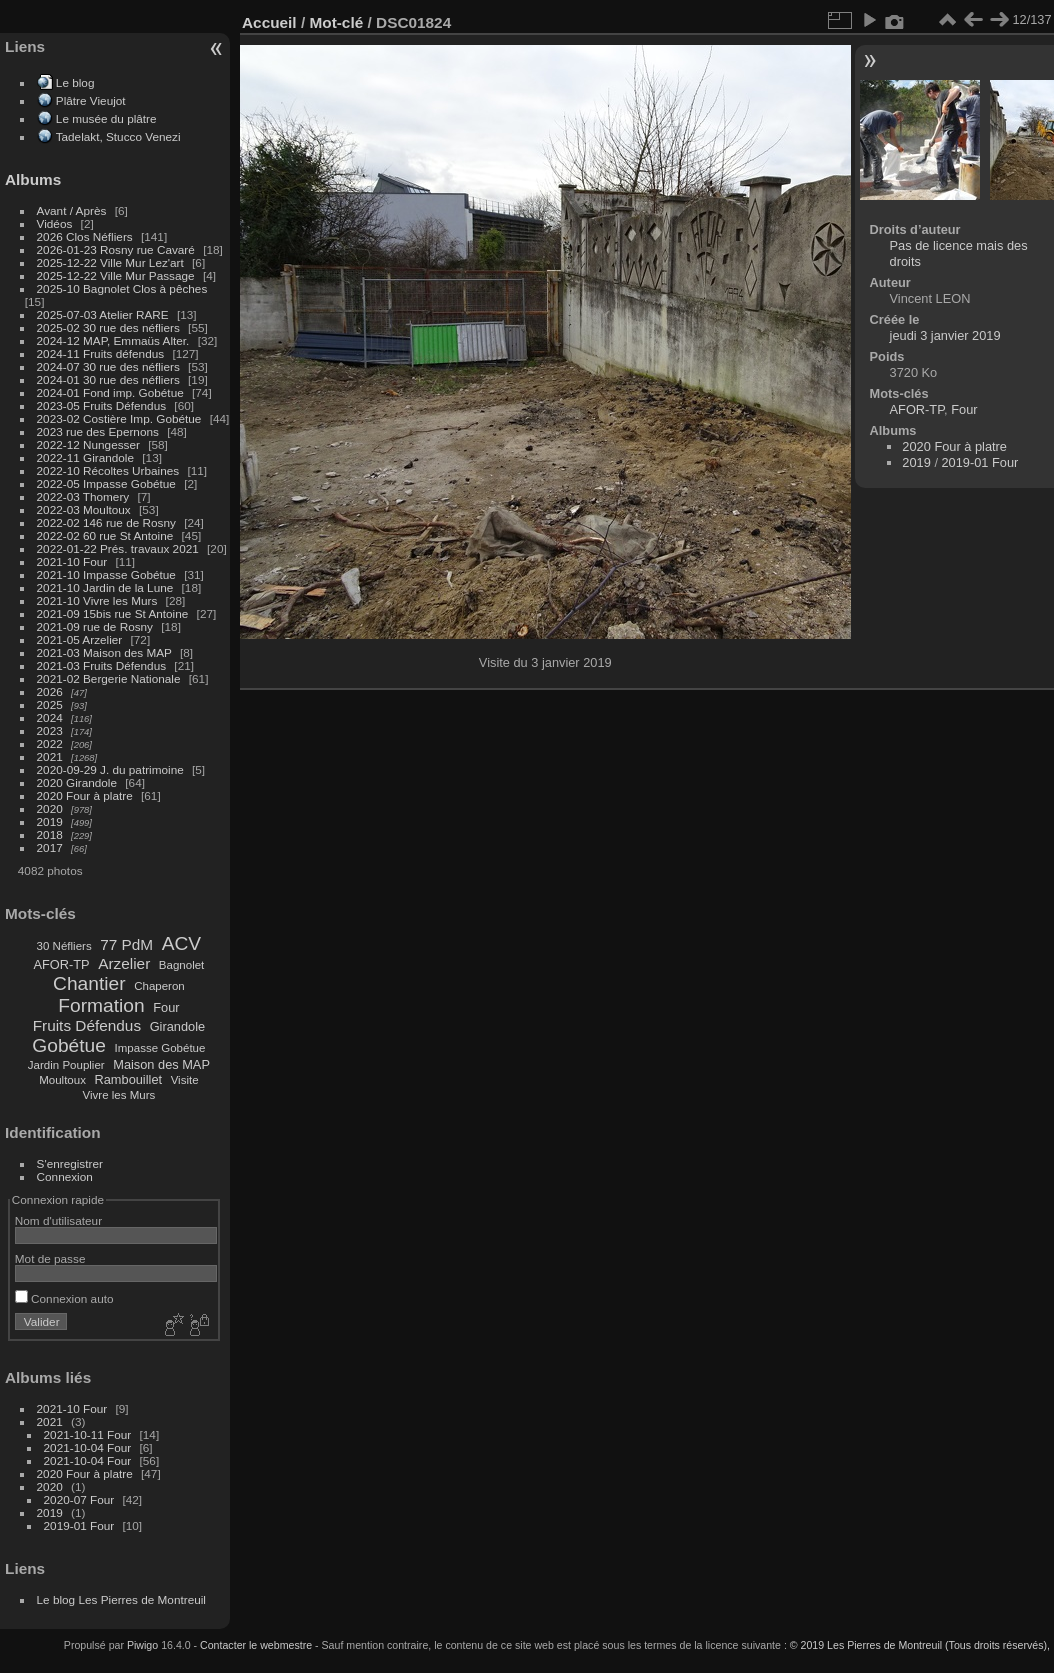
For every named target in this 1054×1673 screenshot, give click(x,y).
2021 (50, 756)
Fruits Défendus (87, 1025)
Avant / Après (72, 210)
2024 (50, 717)
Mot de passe (50, 1258)
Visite (185, 1080)
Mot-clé (336, 22)
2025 (50, 704)
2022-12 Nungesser (88, 444)
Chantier (89, 983)
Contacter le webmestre (256, 1645)
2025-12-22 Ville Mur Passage (116, 275)
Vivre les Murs (119, 1095)
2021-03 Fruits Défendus (102, 665)
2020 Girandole (77, 782)
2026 (50, 691)
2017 (50, 847)
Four (166, 1007)
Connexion (65, 1176)
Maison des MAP (161, 1064)
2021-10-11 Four (88, 1434)
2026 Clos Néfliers (85, 236)
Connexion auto (64, 1298)
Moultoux (62, 1080)
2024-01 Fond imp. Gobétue (110, 392)
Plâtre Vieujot (91, 100)
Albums (33, 179)
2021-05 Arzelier (80, 639)
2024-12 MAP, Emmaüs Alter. (113, 340)
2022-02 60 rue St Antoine (105, 535)
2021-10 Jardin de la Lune (105, 587)
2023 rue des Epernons (98, 431)
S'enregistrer (70, 1163)
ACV (181, 943)
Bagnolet (181, 965)
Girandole (178, 1026)
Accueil (269, 22)
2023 (50, 730)
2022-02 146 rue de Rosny (106, 522)
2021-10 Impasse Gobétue (106, 574)
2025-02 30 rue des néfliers (108, 327)
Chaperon (159, 986)
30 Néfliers (64, 946)
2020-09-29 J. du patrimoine (110, 769)
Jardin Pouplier (66, 1065)
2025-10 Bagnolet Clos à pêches (122, 288)
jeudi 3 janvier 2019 (945, 335)
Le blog (75, 82)
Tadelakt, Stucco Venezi (118, 136)
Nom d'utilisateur (58, 1220)
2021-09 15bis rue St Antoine (113, 613)
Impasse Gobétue (160, 1048)
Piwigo (142, 1645)
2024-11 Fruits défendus (101, 353)
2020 (50, 808)
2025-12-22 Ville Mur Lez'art (110, 262)
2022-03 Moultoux (84, 509)
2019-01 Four (79, 1525)
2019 (50, 821)
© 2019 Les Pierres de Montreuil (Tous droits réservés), (920, 1645)
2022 (50, 743)
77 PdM (126, 944)
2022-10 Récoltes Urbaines (108, 470)
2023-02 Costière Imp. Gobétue (119, 418)
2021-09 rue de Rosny (95, 626)
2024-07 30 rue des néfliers (108, 366)
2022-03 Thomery (83, 496)
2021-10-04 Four (88, 1447)
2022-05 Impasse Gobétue (106, 483)
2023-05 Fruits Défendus (102, 405)
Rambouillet (129, 1079)
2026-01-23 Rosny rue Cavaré (116, 249)
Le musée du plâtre (106, 118)
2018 (50, 834)
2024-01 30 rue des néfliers (110, 379)
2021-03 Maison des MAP (104, 652)
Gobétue (69, 1045)
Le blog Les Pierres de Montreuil (121, 1599)
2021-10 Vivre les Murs (97, 600)
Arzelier (124, 963)
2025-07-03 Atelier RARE (103, 314)
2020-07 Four (79, 1499)
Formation (101, 1005)
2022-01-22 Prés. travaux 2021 (118, 548)
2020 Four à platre (85, 795)
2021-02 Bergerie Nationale (109, 678)
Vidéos (55, 223)
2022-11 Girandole (85, 457)
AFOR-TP (61, 964)
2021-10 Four (72, 561)
